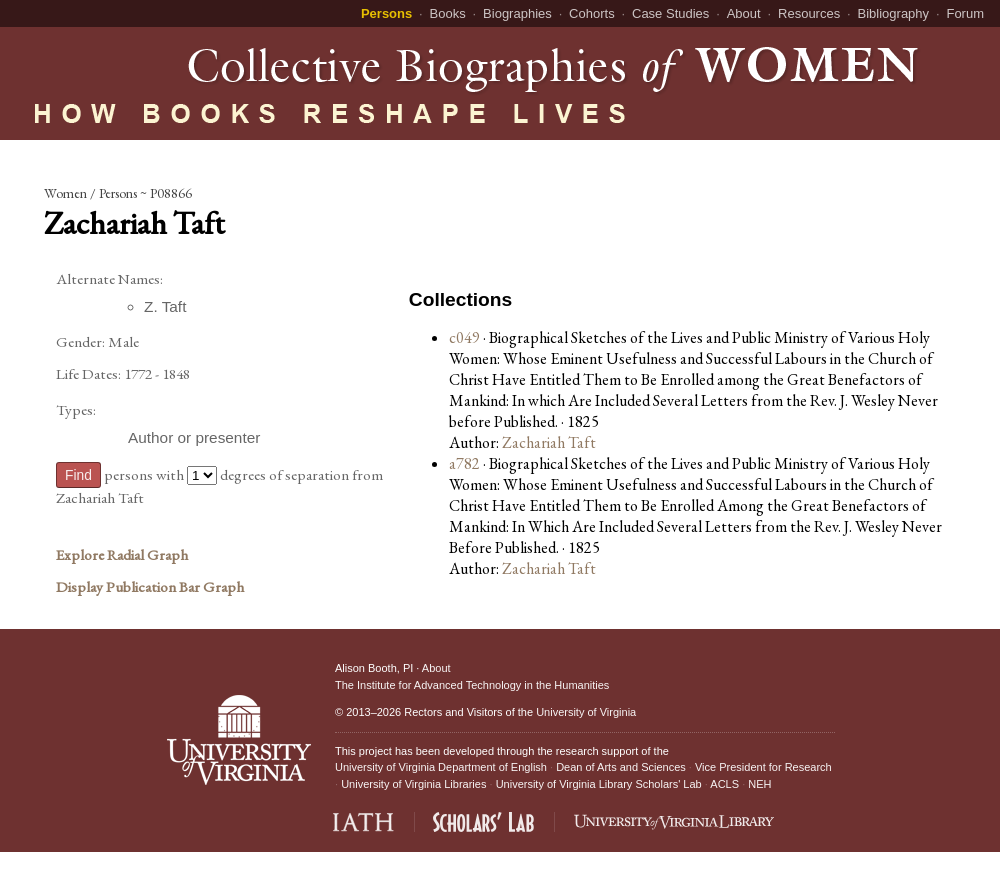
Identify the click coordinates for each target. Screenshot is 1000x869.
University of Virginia (586, 712)
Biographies (517, 13)
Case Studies (670, 13)
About (744, 13)
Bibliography (894, 13)
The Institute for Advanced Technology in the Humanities (472, 685)
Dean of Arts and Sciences (621, 767)
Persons (386, 13)
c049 (464, 337)
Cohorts (592, 13)
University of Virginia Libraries (413, 784)
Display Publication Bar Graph (150, 587)
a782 (464, 463)
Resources (809, 13)
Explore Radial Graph (122, 555)
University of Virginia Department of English (441, 767)
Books (448, 13)
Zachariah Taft (549, 442)
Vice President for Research (763, 767)
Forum (965, 13)
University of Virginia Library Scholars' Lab (599, 784)
